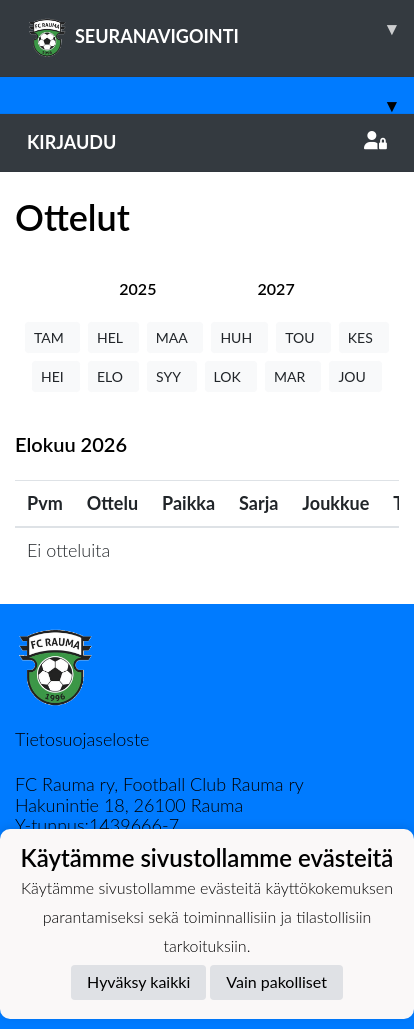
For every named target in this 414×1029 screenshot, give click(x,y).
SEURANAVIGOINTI (220, 29)
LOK (231, 376)
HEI (56, 376)
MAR (293, 376)
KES (364, 337)
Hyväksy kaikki (138, 981)
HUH (239, 337)
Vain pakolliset (276, 981)
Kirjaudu (207, 142)
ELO (113, 376)
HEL (113, 337)
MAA (175, 337)
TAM (52, 337)
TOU (303, 337)
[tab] (137, 288)
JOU (355, 376)
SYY (171, 376)
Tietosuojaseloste (82, 739)
